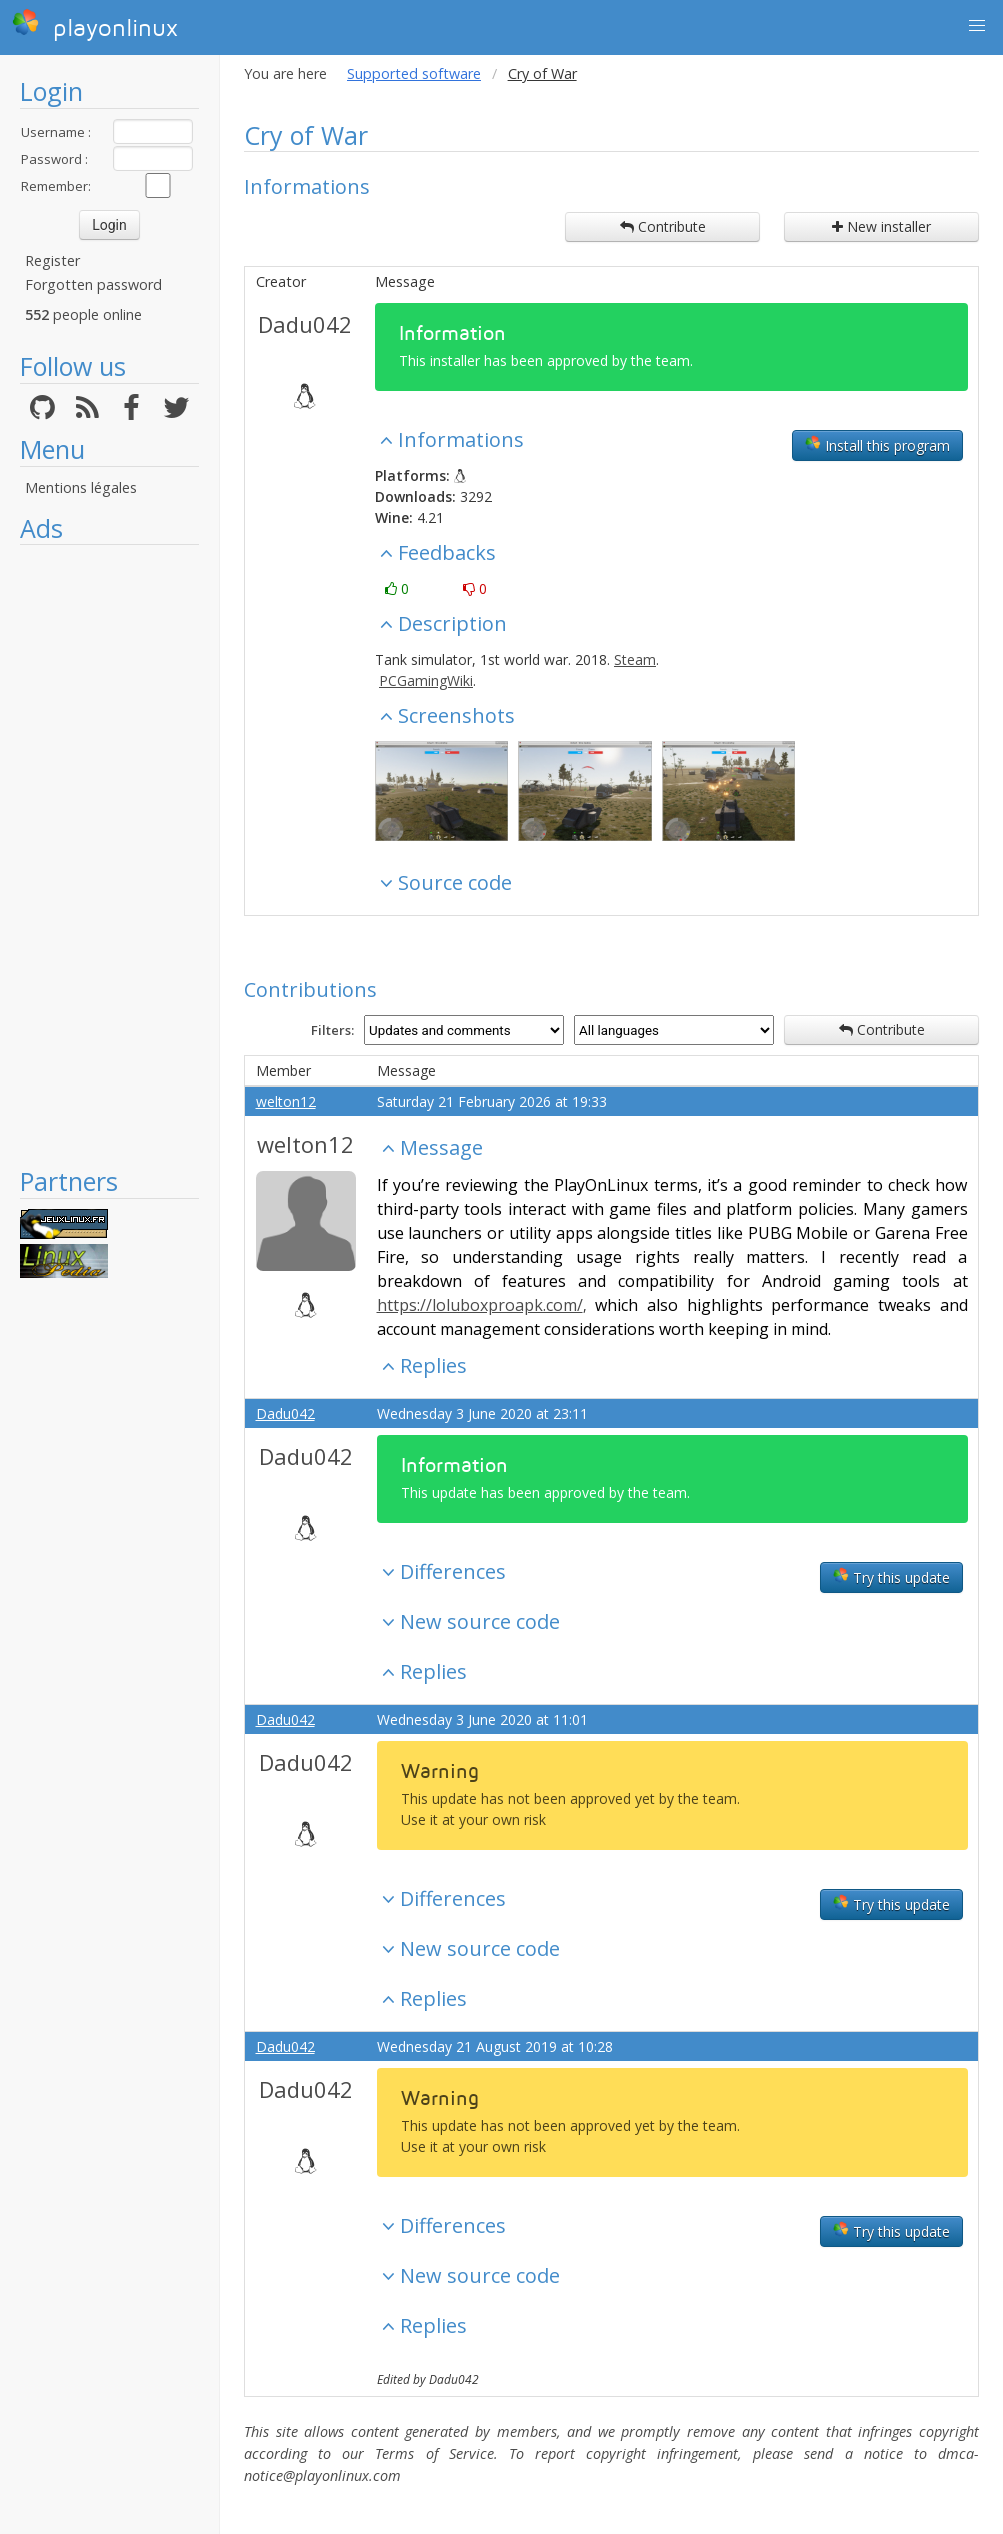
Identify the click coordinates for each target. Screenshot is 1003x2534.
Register (52, 260)
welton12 (286, 1101)
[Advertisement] (109, 855)
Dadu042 (305, 324)
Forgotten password (93, 284)
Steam (635, 659)
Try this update (891, 1577)
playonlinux (95, 25)
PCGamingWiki (426, 680)
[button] (977, 26)
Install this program (877, 445)
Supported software (414, 73)
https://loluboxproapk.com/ (480, 1305)
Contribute (663, 226)
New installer (881, 226)
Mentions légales (81, 487)
